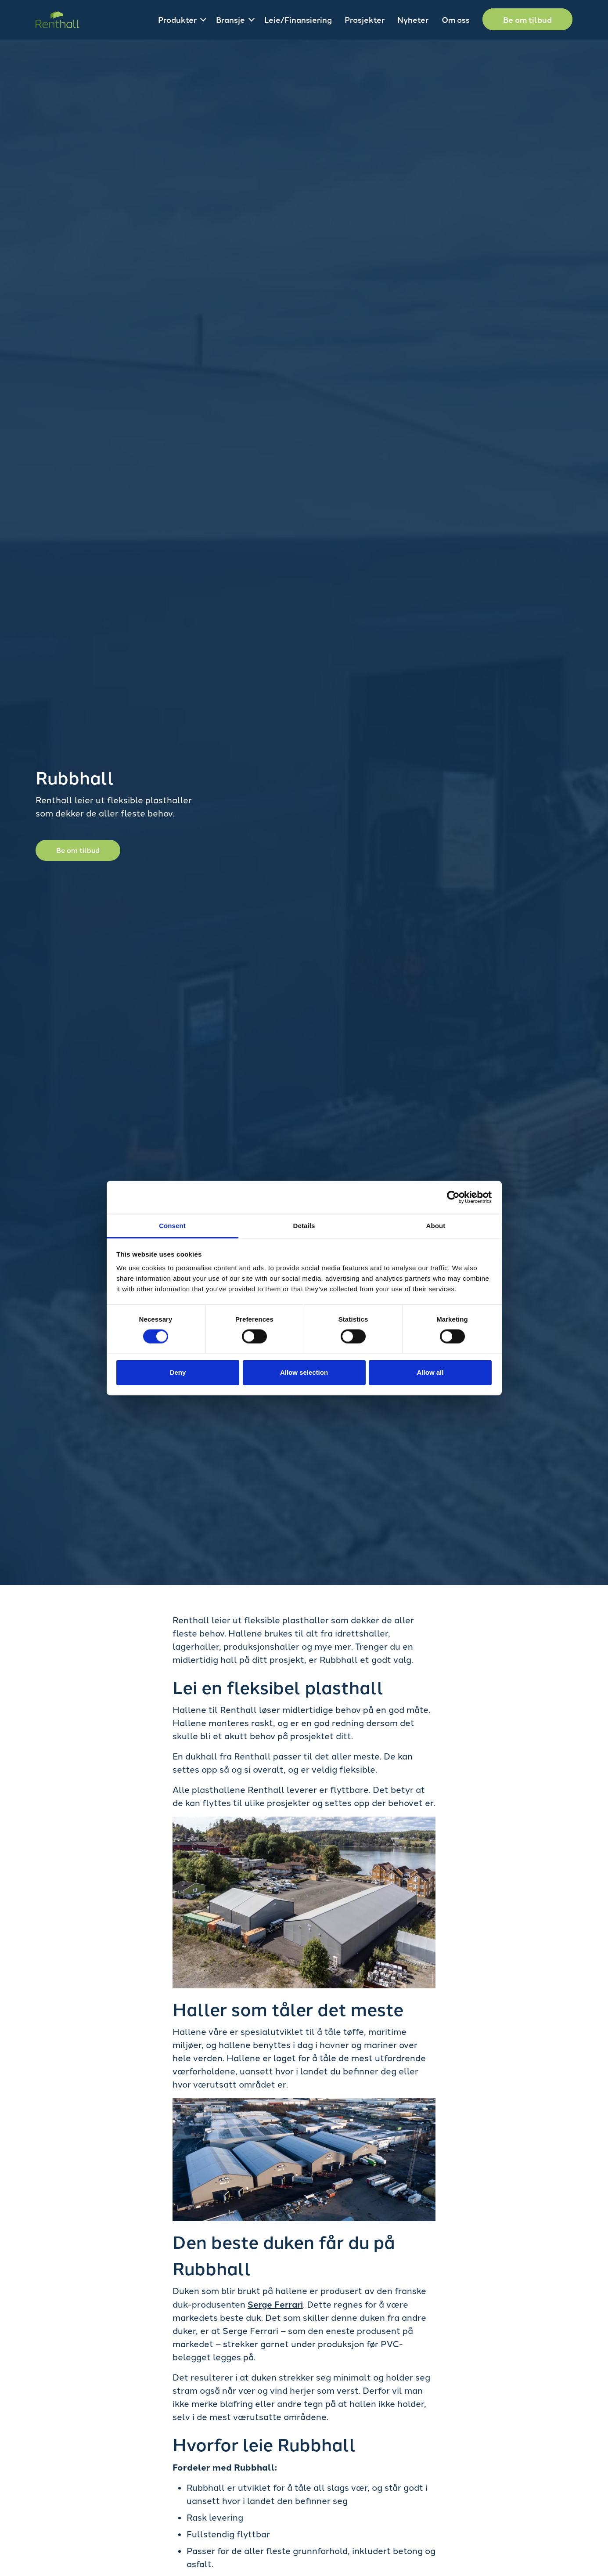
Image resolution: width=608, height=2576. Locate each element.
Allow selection (304, 1372)
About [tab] (436, 1225)
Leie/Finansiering (298, 19)
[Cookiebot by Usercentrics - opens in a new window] (453, 1197)
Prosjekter (365, 19)
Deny (178, 1372)
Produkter (177, 19)
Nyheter (412, 19)
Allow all (430, 1372)
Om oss (456, 19)
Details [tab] (304, 1225)
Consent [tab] (172, 1225)
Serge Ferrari (275, 2304)
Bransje (230, 19)
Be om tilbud (527, 19)
